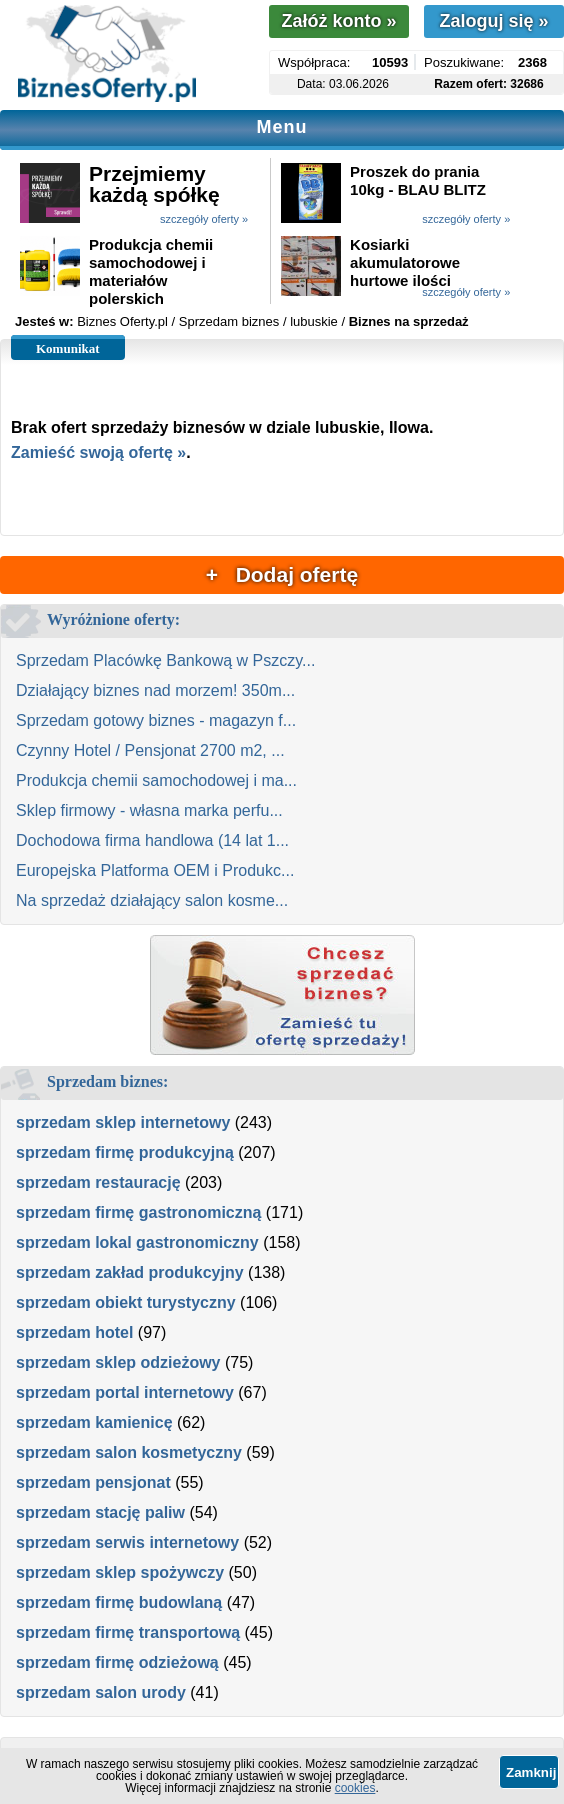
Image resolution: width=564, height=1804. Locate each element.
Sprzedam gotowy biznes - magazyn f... (156, 720)
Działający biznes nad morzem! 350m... (155, 690)
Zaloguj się (493, 21)
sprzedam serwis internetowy (127, 1542)
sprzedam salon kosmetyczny (129, 1452)
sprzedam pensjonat (93, 1482)
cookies (355, 1788)
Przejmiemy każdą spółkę (154, 184)
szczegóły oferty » (204, 219)
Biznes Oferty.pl (122, 321)
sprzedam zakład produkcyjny (130, 1272)
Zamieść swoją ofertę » (98, 452)
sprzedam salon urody (101, 1692)
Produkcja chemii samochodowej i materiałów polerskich (151, 271)
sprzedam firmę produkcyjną (125, 1152)
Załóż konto (338, 21)
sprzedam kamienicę (94, 1422)
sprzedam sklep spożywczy (120, 1572)
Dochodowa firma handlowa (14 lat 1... (152, 840)
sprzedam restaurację (98, 1182)
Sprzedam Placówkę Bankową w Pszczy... (165, 660)
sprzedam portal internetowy (125, 1392)
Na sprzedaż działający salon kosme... (152, 900)
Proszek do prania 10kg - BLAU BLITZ (418, 180)
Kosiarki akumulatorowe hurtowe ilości (405, 262)
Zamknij (531, 1772)
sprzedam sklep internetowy (123, 1122)
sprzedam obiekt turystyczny (126, 1302)
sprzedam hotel (74, 1332)
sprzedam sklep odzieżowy (118, 1362)
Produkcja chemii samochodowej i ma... (156, 780)
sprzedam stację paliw (100, 1512)
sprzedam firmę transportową (128, 1632)
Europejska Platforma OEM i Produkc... (155, 870)
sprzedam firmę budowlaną (119, 1602)
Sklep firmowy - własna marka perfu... (149, 810)
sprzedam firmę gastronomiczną (138, 1212)
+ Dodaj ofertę (282, 574)
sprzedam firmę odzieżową (117, 1662)
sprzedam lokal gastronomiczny (137, 1242)
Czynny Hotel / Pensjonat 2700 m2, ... (150, 750)
